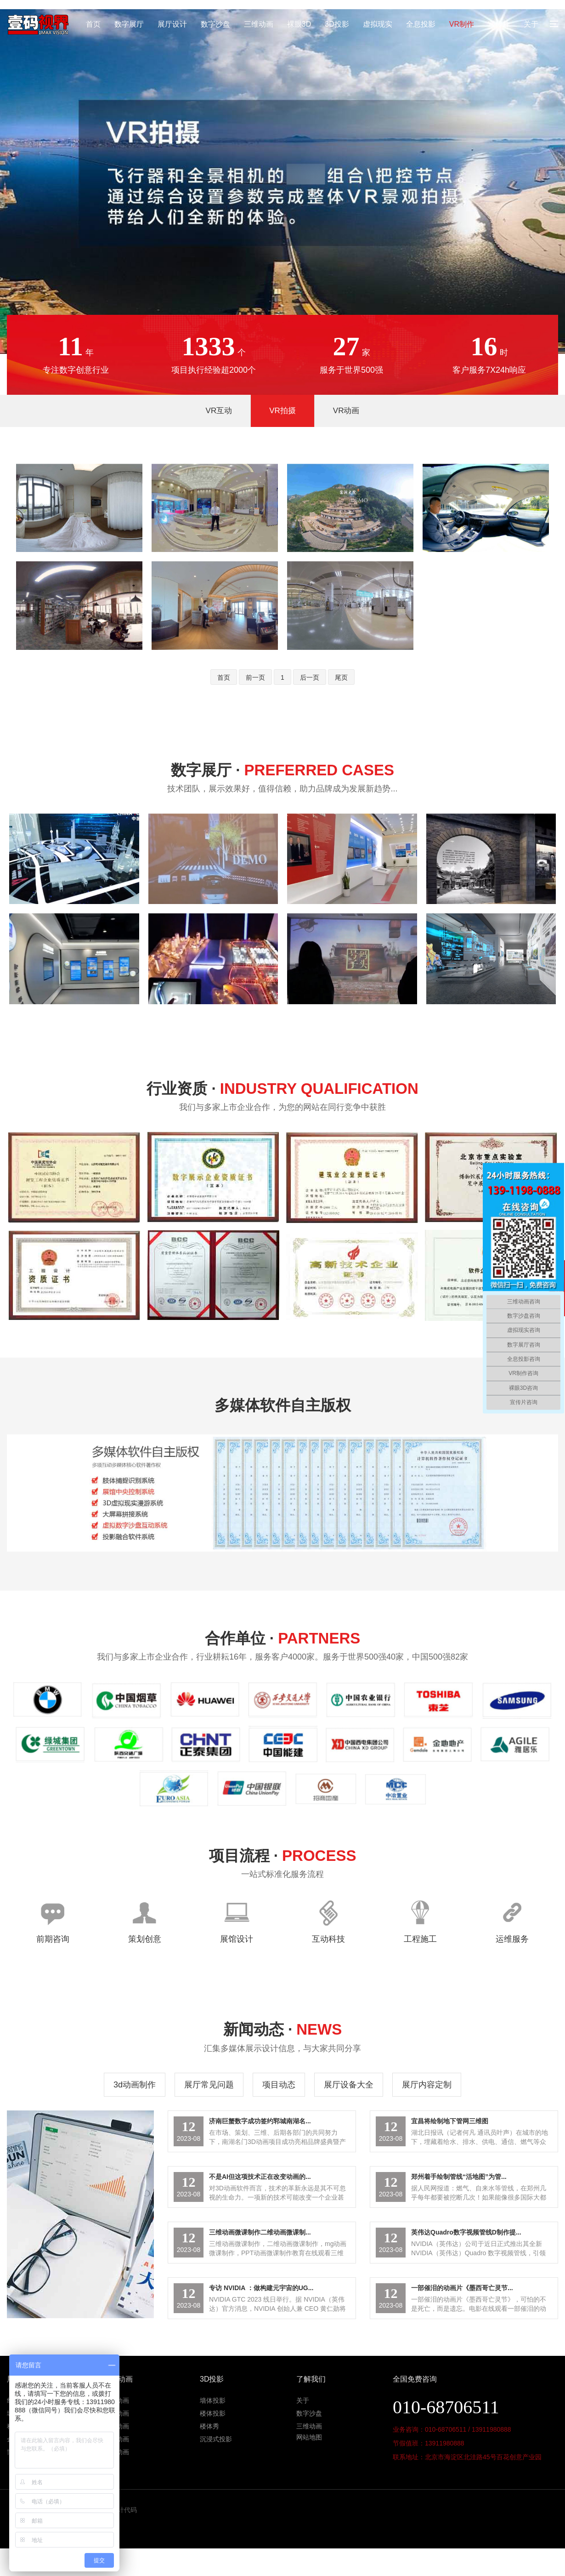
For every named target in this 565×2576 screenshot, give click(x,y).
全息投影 (420, 24)
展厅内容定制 (427, 2084)
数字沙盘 (215, 24)
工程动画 (116, 2413)
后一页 (309, 677)
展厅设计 (172, 24)
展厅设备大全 (348, 2084)
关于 (531, 24)
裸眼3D (299, 24)
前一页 (255, 677)
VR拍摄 (282, 410)
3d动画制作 (134, 2084)
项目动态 (278, 2084)
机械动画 (116, 2439)
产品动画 (116, 2452)
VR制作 (461, 24)
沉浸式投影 (216, 2439)
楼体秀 (209, 2426)
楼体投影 (213, 2413)
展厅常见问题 (209, 2084)
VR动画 (346, 410)
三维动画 (258, 24)
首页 (93, 24)
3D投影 (337, 24)
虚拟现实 (377, 24)
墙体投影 (213, 2400)
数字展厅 (129, 24)
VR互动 (219, 410)
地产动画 (116, 2400)
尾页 (341, 677)
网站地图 (309, 2437)
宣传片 (499, 24)
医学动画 (116, 2426)
